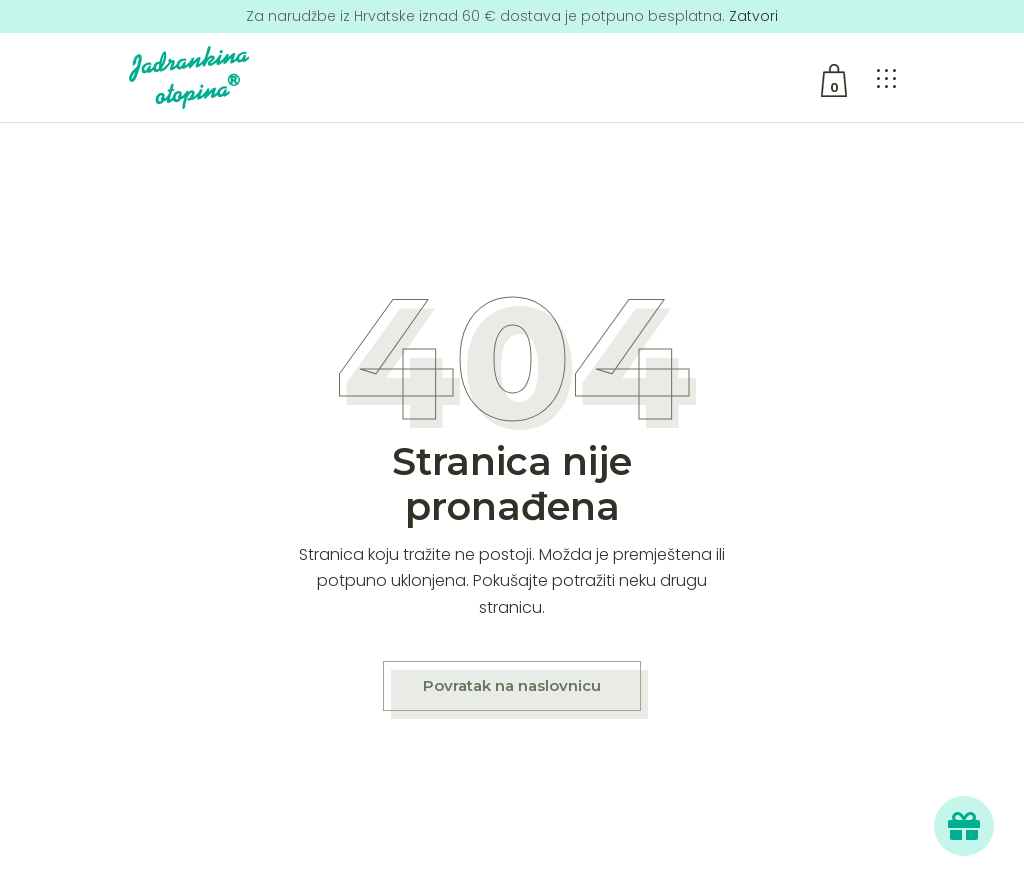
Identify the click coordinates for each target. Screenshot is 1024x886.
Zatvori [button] (753, 16)
